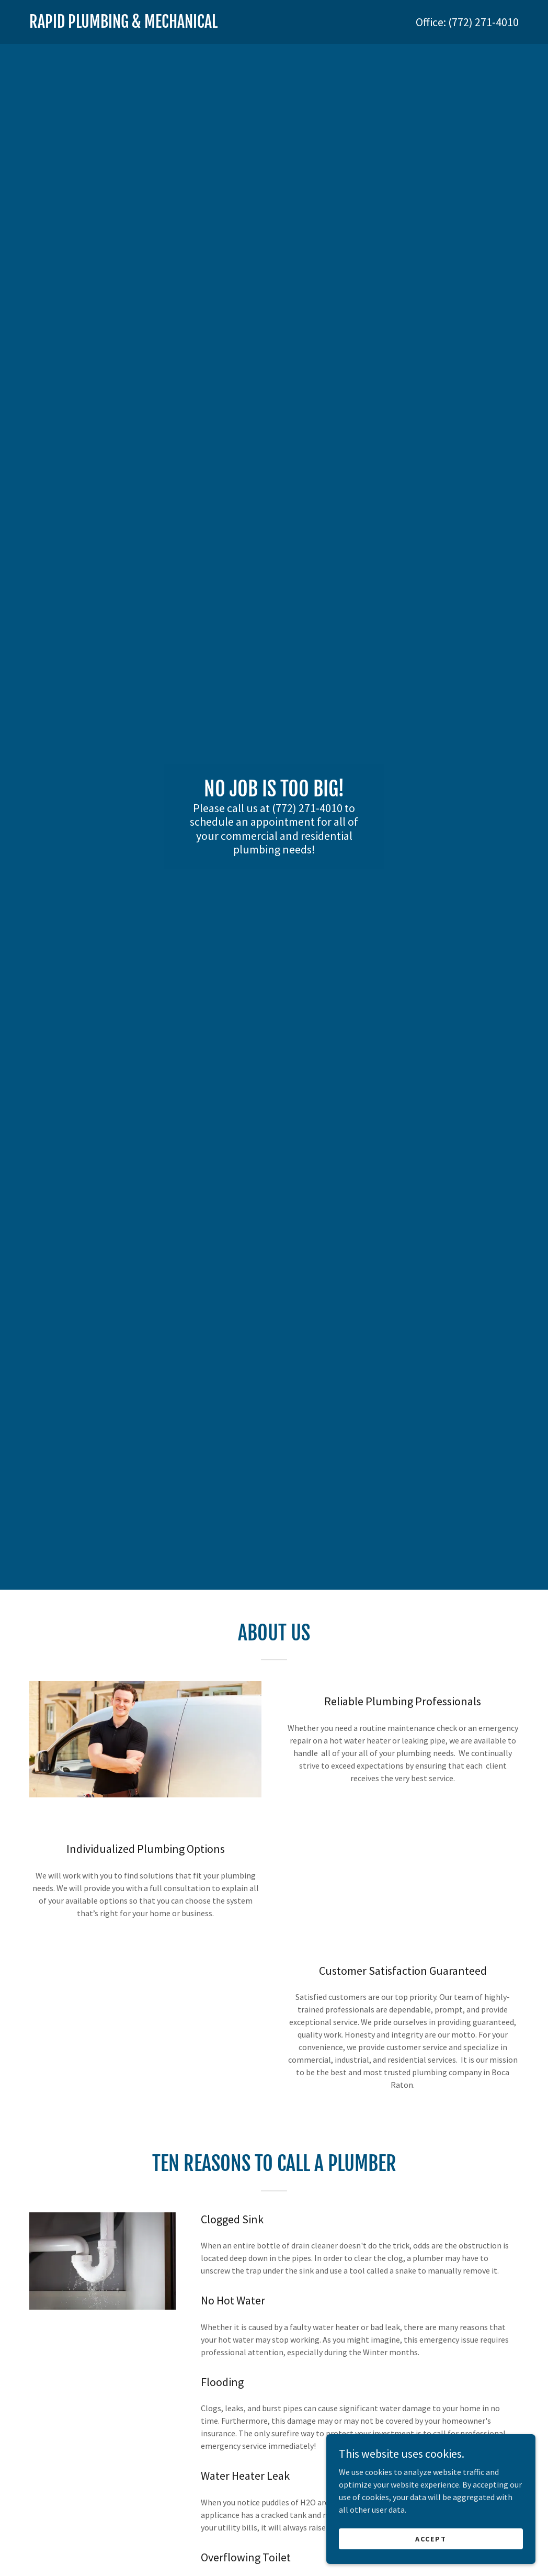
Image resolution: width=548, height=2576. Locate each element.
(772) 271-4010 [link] (483, 22)
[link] (151, 24)
